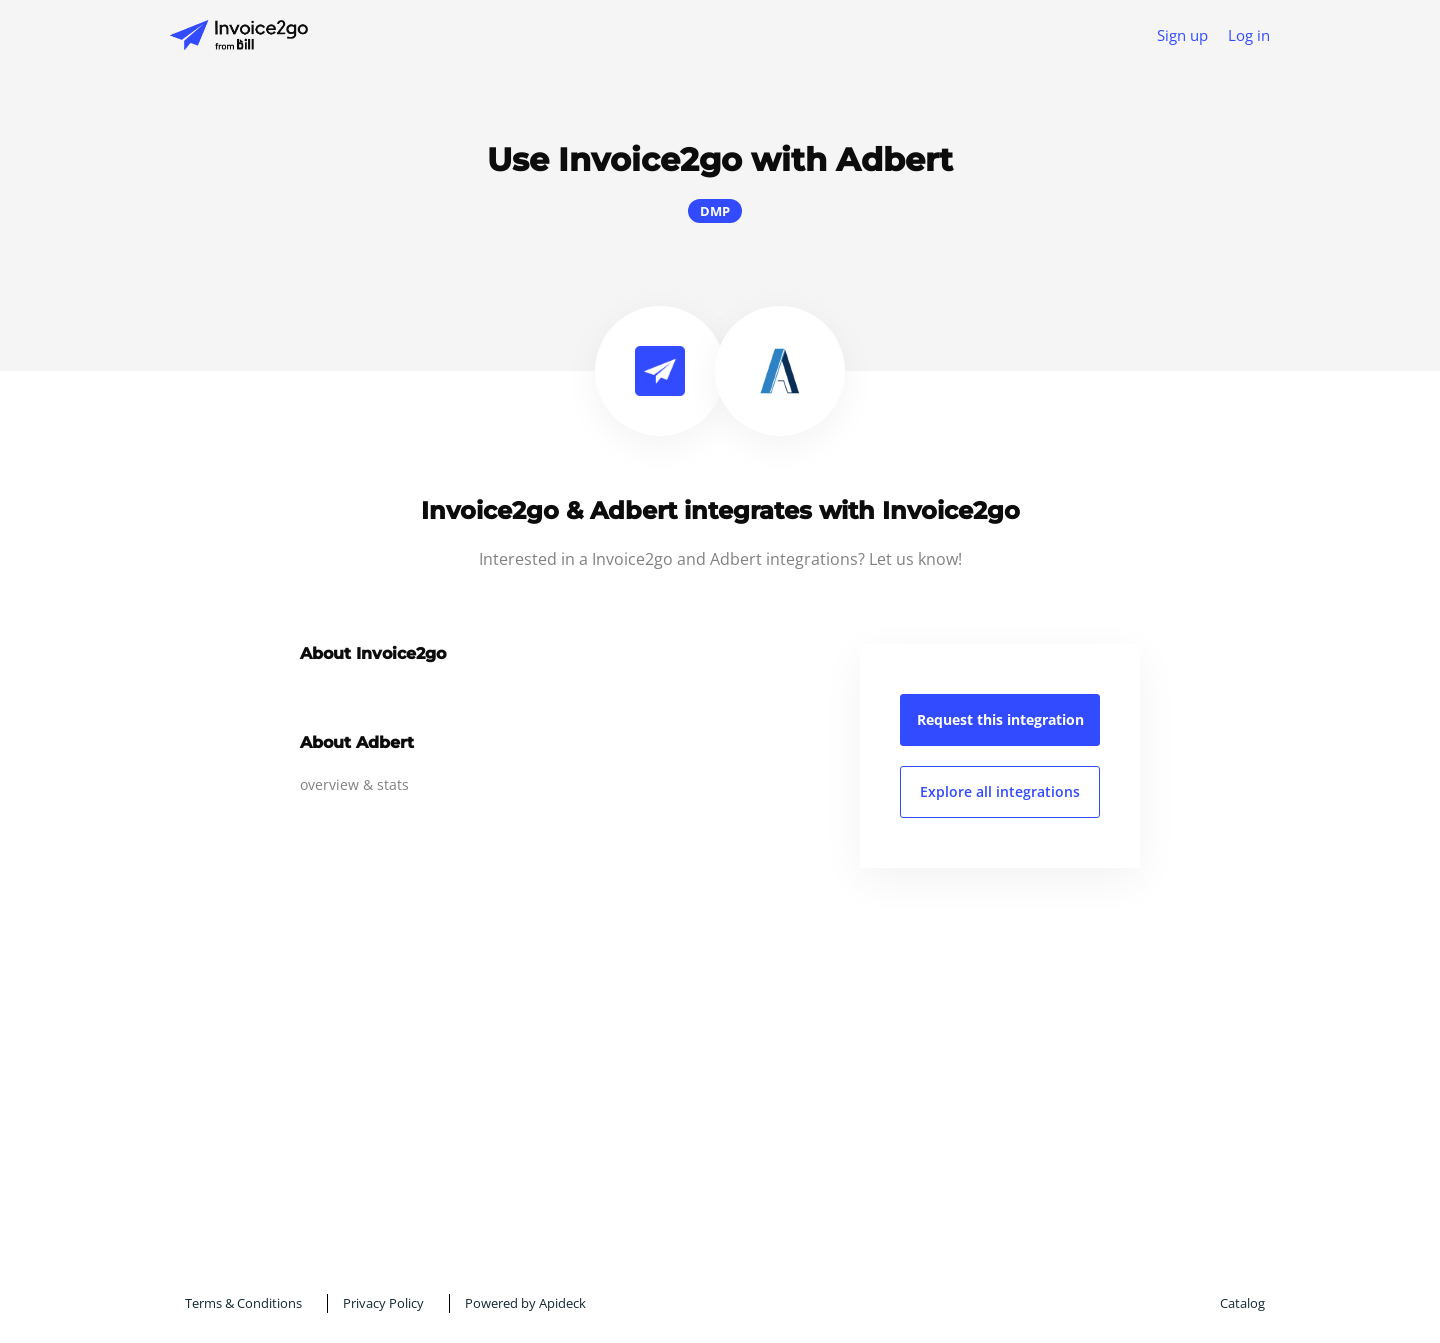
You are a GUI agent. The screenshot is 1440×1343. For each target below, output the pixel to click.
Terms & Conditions (243, 1303)
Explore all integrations (1000, 791)
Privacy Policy (383, 1303)
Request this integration (1000, 719)
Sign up (1182, 35)
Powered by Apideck (525, 1303)
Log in (1249, 35)
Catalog (1242, 1303)
